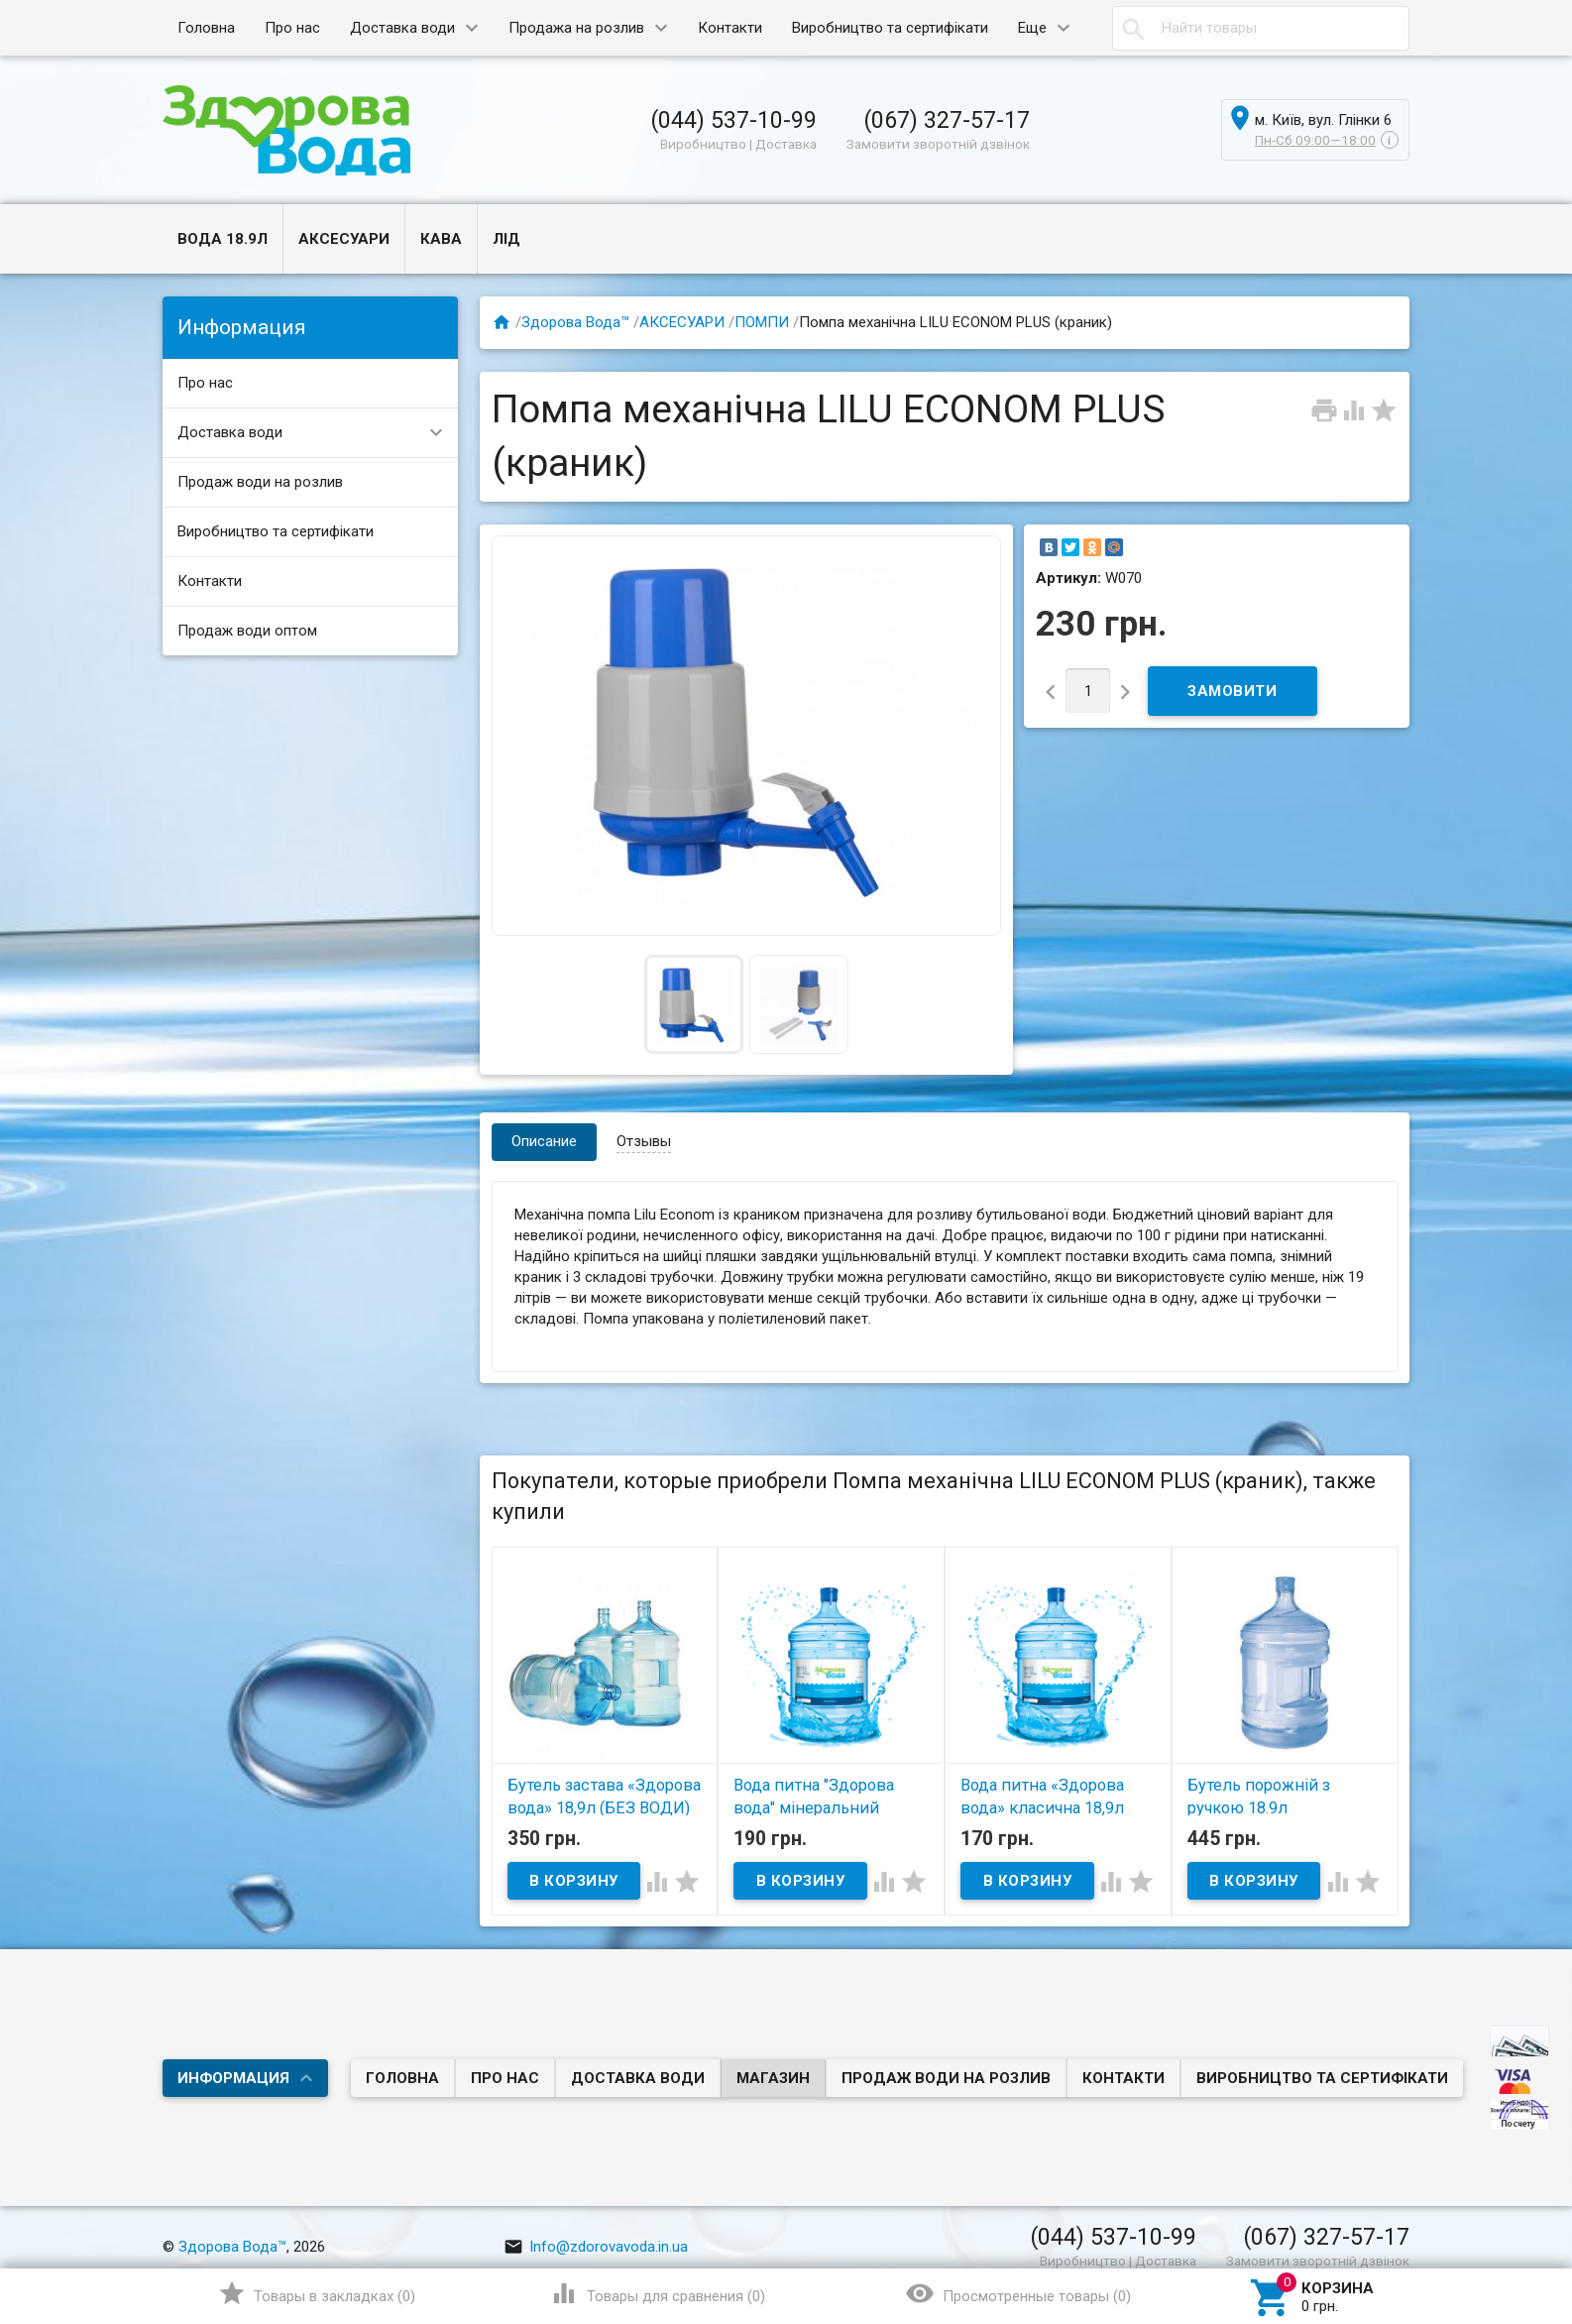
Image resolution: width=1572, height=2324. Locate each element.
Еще (1032, 28)
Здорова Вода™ (575, 322)
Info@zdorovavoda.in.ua (596, 2247)
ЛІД (506, 239)
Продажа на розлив (576, 28)
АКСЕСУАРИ (344, 239)
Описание (544, 1141)
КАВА (441, 239)
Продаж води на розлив (260, 482)
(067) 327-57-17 (946, 120)
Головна (206, 28)
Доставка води (402, 28)
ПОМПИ (761, 322)
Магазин (773, 2078)
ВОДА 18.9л (222, 239)
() (316, 2293)
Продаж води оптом (247, 630)
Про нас (292, 28)
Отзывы (644, 1141)
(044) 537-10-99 (733, 120)
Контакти (730, 28)
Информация (233, 2078)
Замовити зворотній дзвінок (938, 144)
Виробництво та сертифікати (890, 28)
